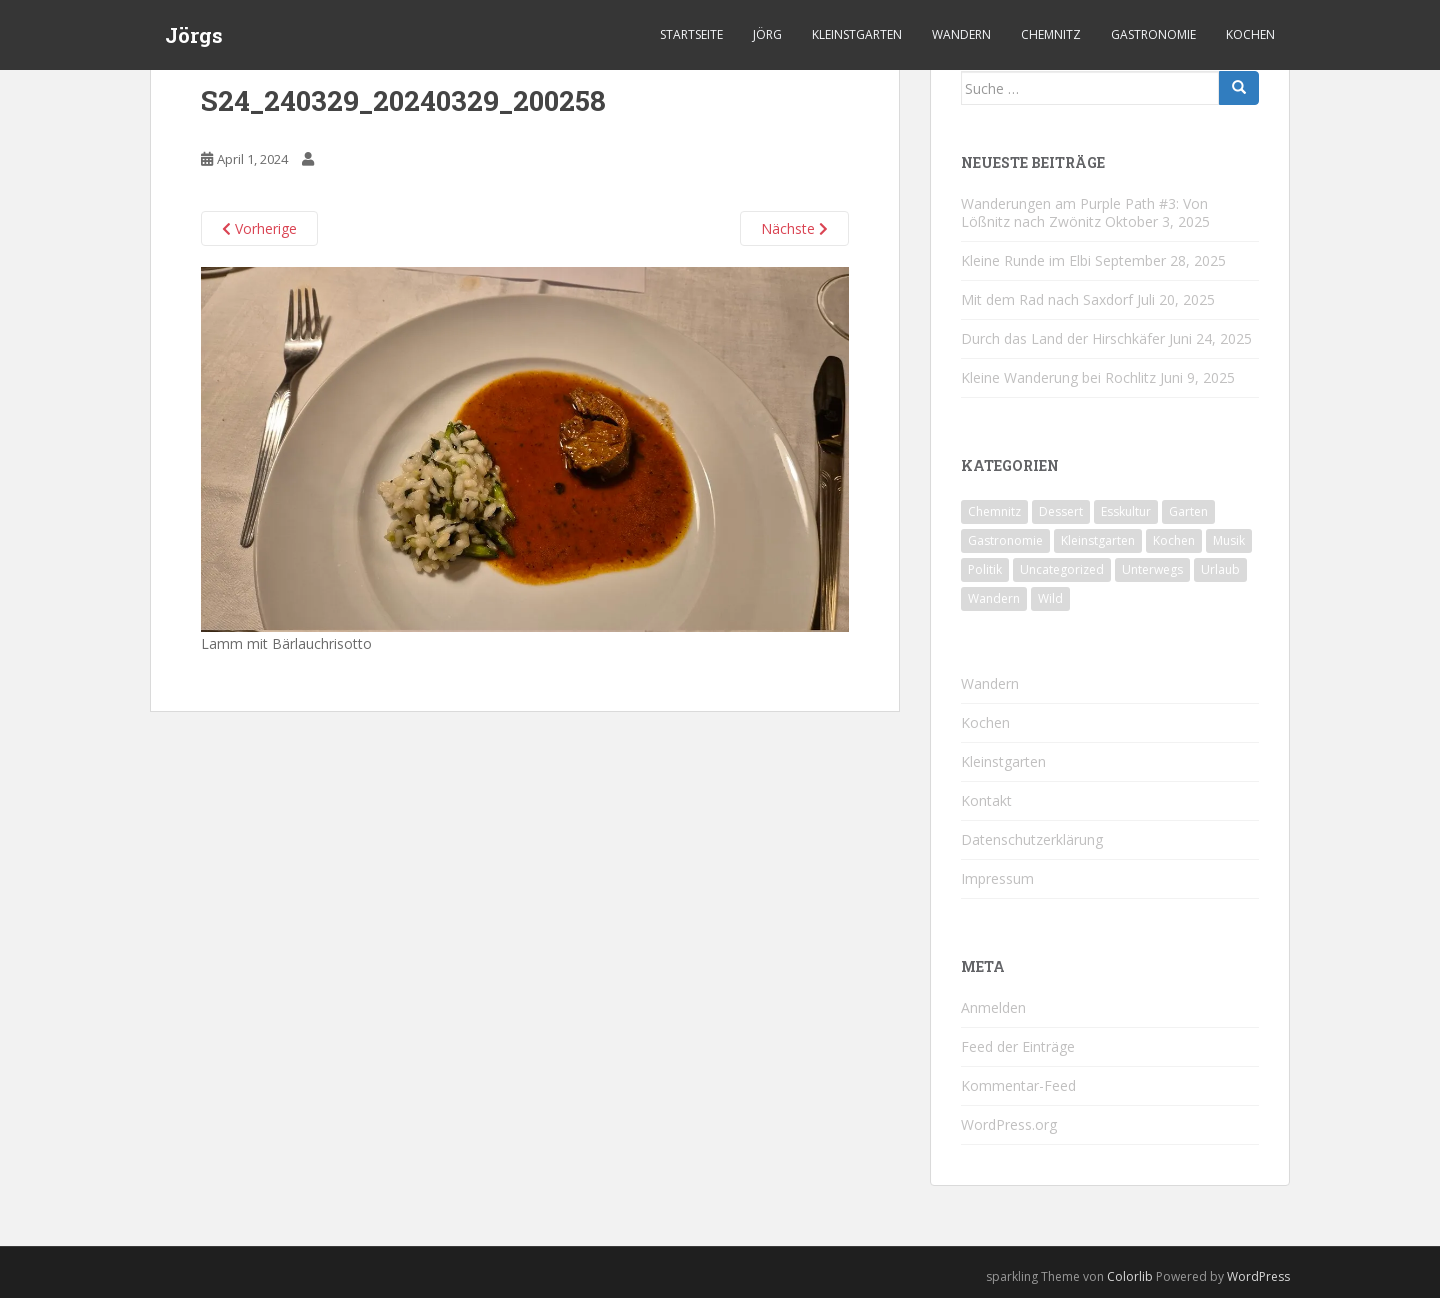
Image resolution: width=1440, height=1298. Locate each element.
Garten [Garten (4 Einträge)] (1188, 511)
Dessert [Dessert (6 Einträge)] (1061, 511)
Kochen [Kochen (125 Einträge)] (1174, 540)
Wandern (961, 34)
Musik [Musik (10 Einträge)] (1229, 540)
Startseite (691, 34)
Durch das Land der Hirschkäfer (1063, 338)
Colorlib (1130, 1276)
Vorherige (259, 228)
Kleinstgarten (857, 34)
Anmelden (993, 1007)
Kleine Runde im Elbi (1026, 260)
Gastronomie (1153, 34)
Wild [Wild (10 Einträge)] (1050, 598)
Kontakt (986, 800)
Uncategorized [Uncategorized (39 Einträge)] (1062, 569)
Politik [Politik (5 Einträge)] (985, 569)
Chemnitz (1051, 34)
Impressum (997, 878)
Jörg (767, 34)
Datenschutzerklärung (1032, 839)
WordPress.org (1009, 1124)
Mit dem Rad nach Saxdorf (1047, 299)
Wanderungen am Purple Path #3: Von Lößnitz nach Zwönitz (1084, 212)
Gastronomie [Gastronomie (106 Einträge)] (1005, 540)
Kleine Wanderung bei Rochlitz (1058, 377)
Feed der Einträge (1018, 1046)
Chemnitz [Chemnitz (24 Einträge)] (994, 511)
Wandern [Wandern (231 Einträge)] (994, 598)
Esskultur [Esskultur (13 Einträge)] (1126, 511)
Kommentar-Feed (1018, 1085)
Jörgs (194, 35)
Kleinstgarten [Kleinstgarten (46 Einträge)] (1098, 540)
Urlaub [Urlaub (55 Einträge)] (1220, 569)
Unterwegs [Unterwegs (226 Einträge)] (1152, 569)
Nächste (794, 228)
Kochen (1250, 34)
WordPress (1258, 1276)
